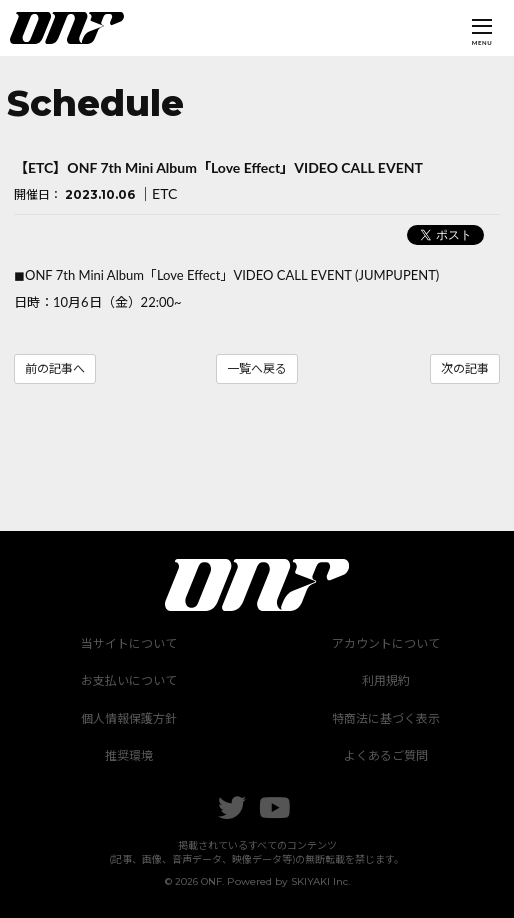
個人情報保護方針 (129, 718)
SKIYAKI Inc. (320, 881)
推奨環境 (129, 755)
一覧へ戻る (257, 368)
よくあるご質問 (386, 755)
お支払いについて (129, 680)
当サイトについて (129, 643)
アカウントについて (386, 643)
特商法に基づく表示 (386, 718)
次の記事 (465, 368)
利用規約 (386, 680)
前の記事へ (55, 368)
